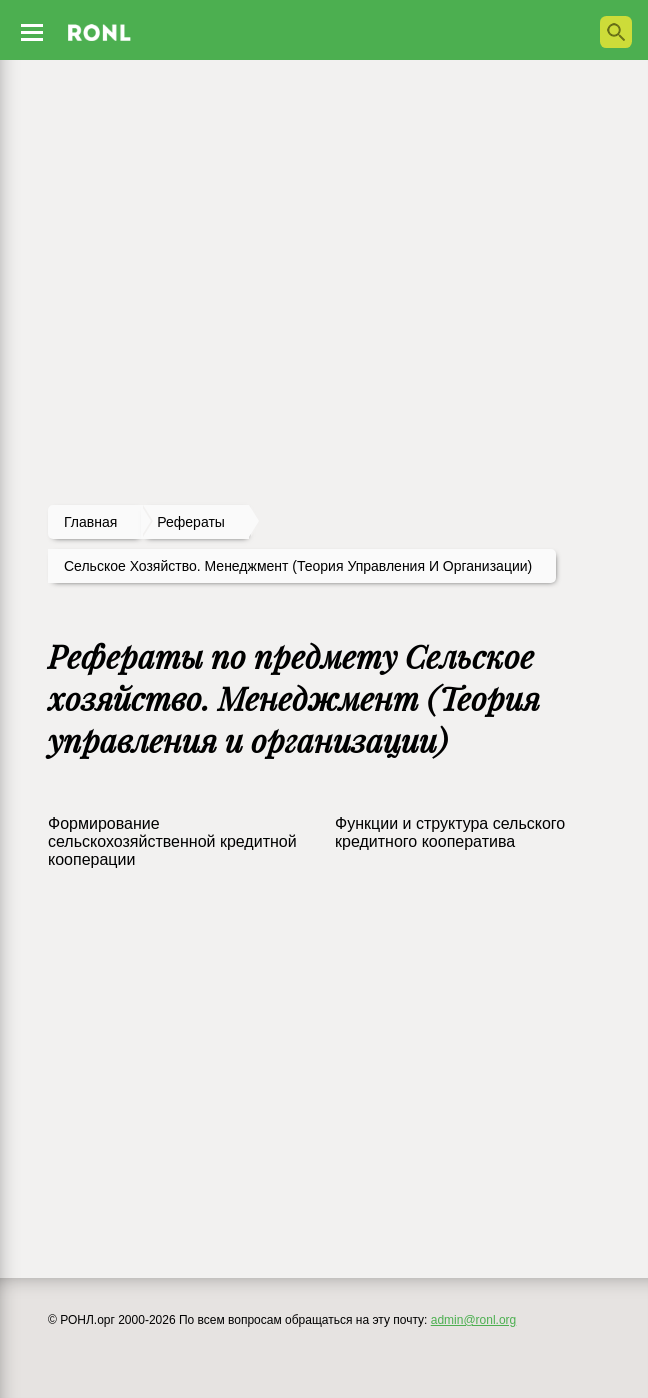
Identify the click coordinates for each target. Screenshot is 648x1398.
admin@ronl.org (474, 1320)
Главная (90, 522)
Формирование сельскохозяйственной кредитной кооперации (172, 841)
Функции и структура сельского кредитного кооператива (450, 832)
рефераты (191, 522)
